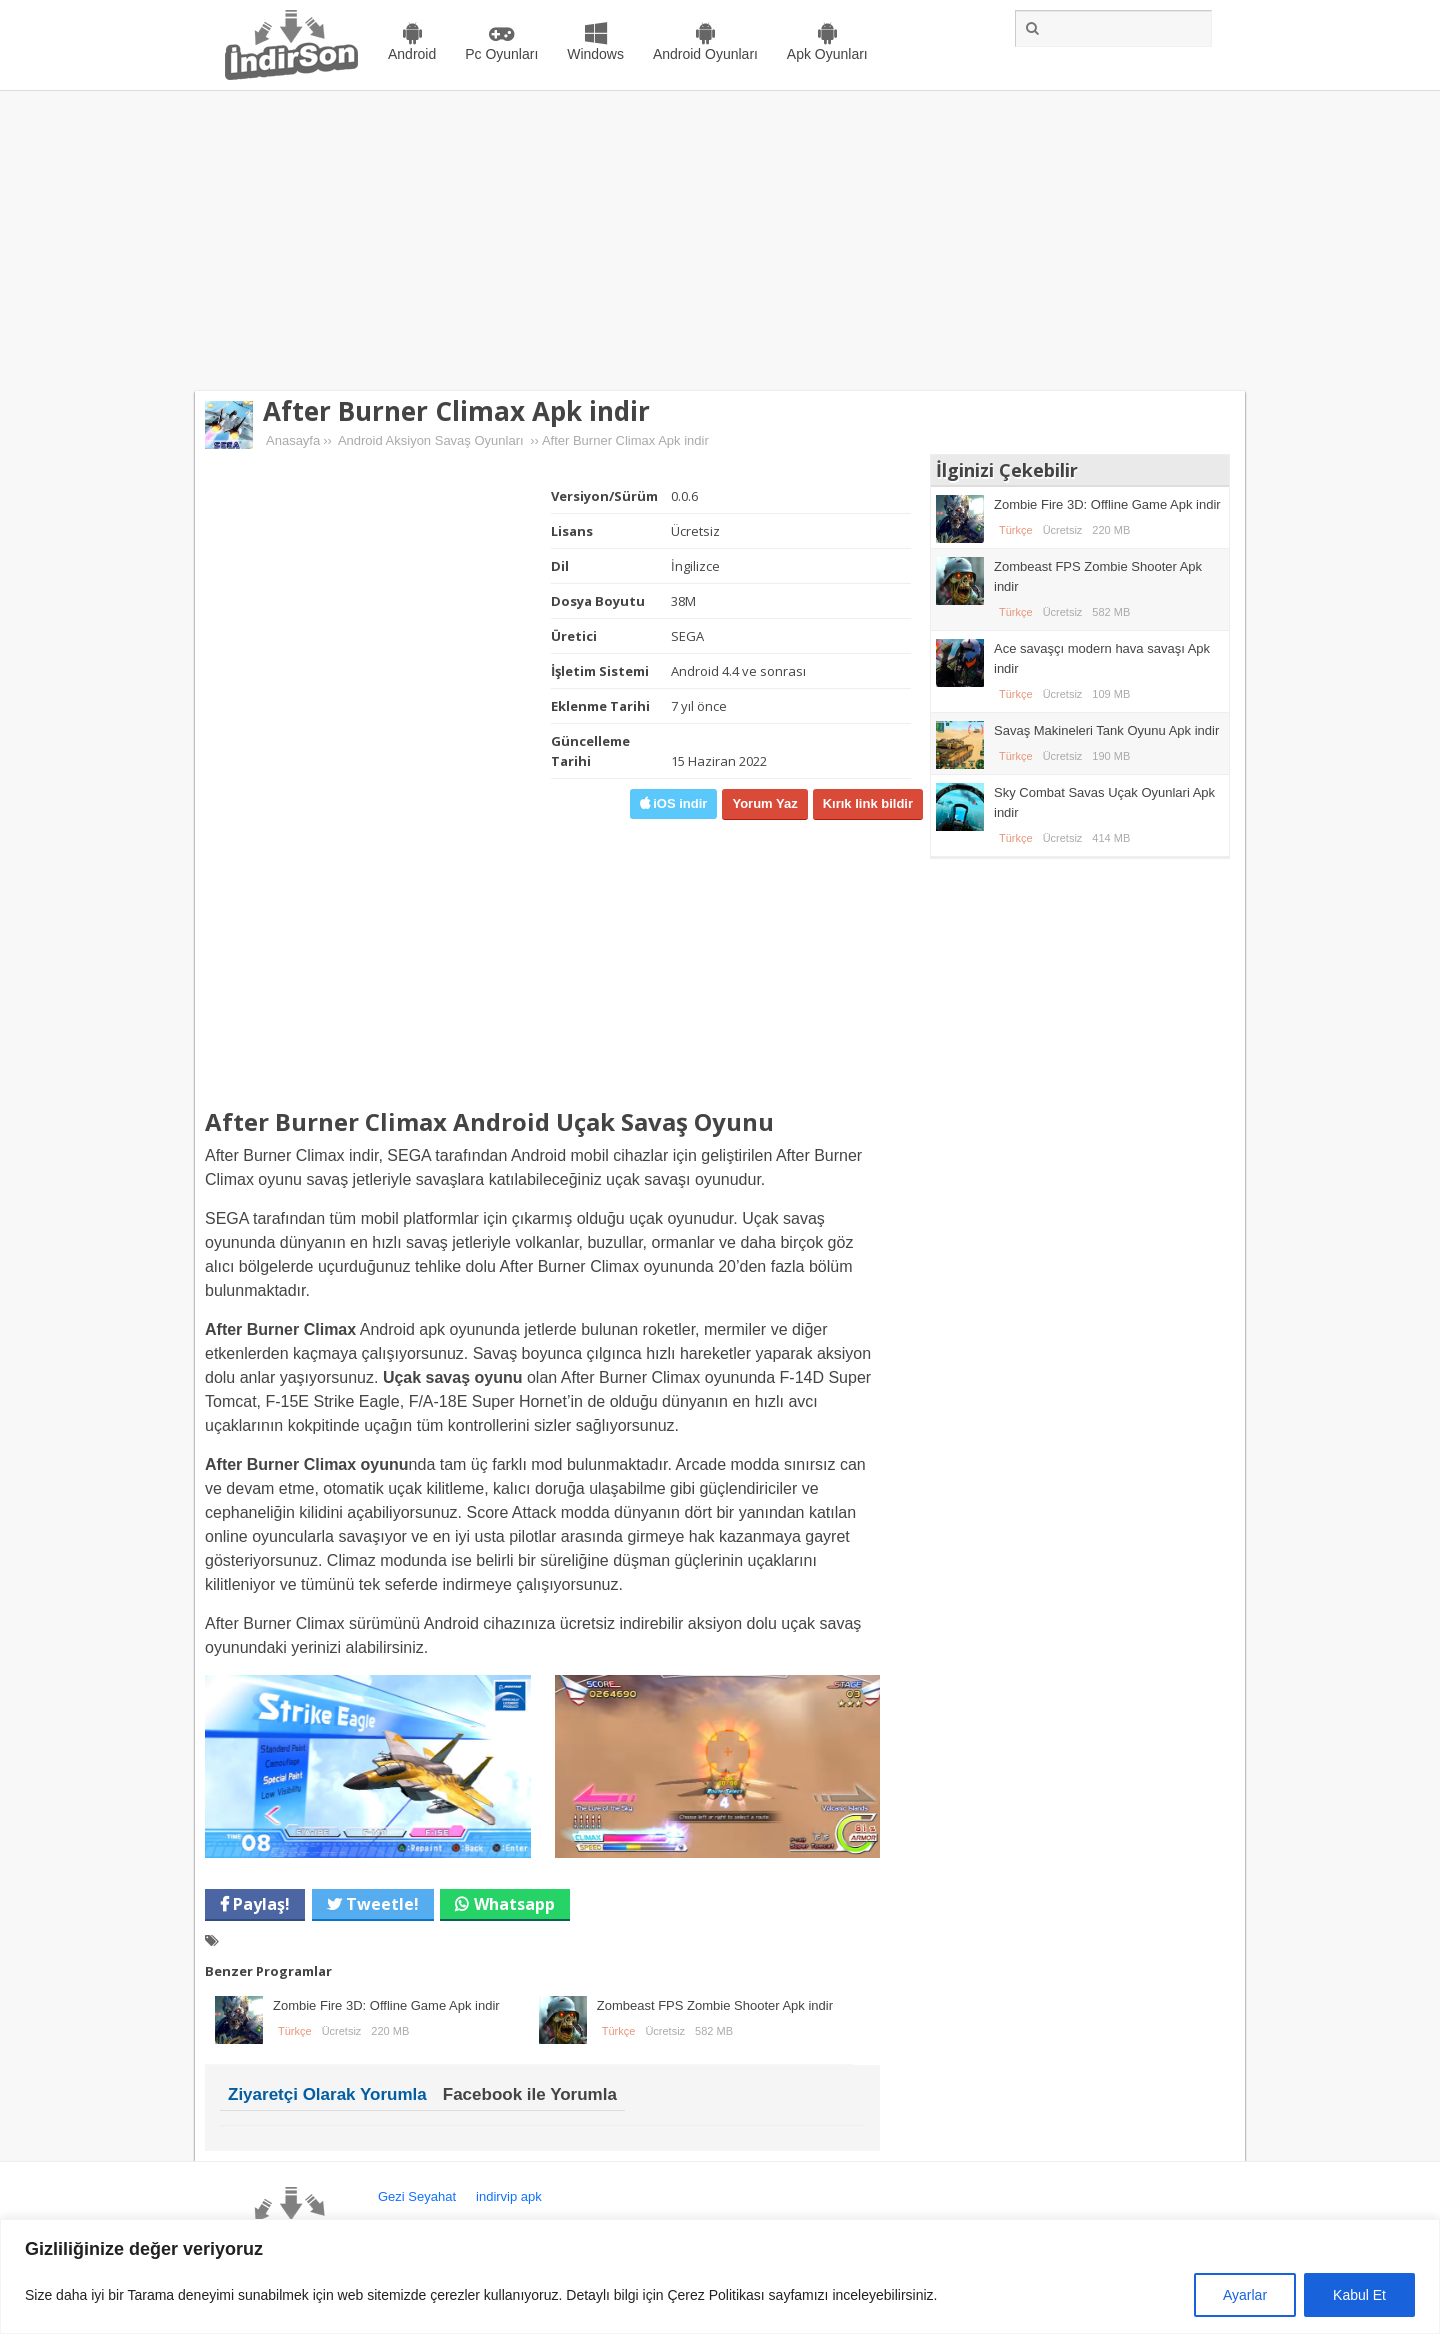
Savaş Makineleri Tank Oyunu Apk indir (1106, 730)
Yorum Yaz (764, 803)
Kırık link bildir (868, 803)
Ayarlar (1245, 2295)
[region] (720, 2276)
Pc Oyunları (501, 54)
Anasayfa (293, 440)
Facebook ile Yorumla (530, 2094)
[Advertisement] (720, 241)
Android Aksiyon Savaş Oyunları (431, 440)
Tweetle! (380, 1904)
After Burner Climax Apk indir (456, 411)
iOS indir (679, 803)
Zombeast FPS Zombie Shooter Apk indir (715, 2005)
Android (412, 54)
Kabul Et (1359, 2295)
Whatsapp (514, 1904)
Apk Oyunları (827, 54)
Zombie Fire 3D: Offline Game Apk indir (386, 2005)
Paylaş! (259, 1904)
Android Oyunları (705, 54)
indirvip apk (509, 2196)
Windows (595, 54)
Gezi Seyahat (417, 2196)
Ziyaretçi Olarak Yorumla (327, 2094)
